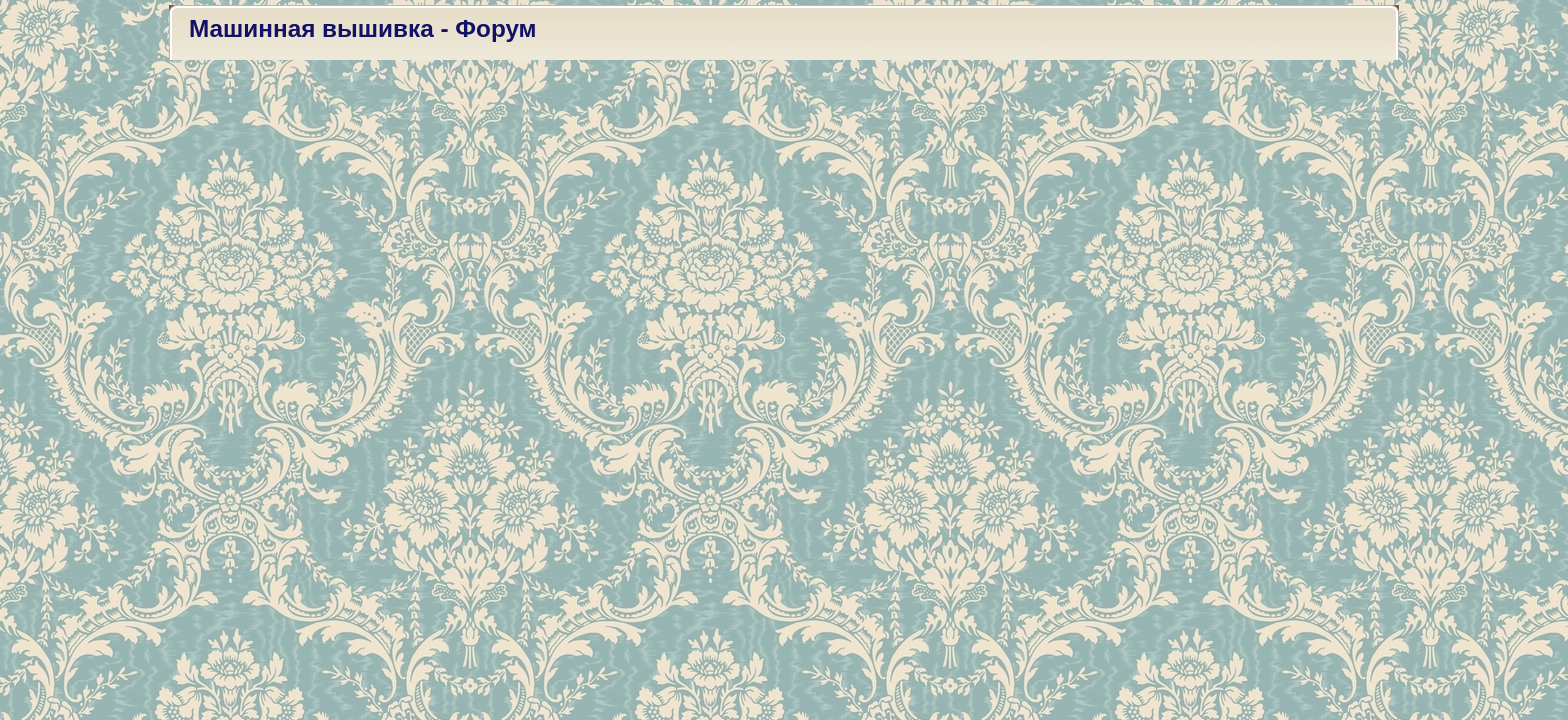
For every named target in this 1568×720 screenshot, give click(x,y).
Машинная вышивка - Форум (363, 28)
